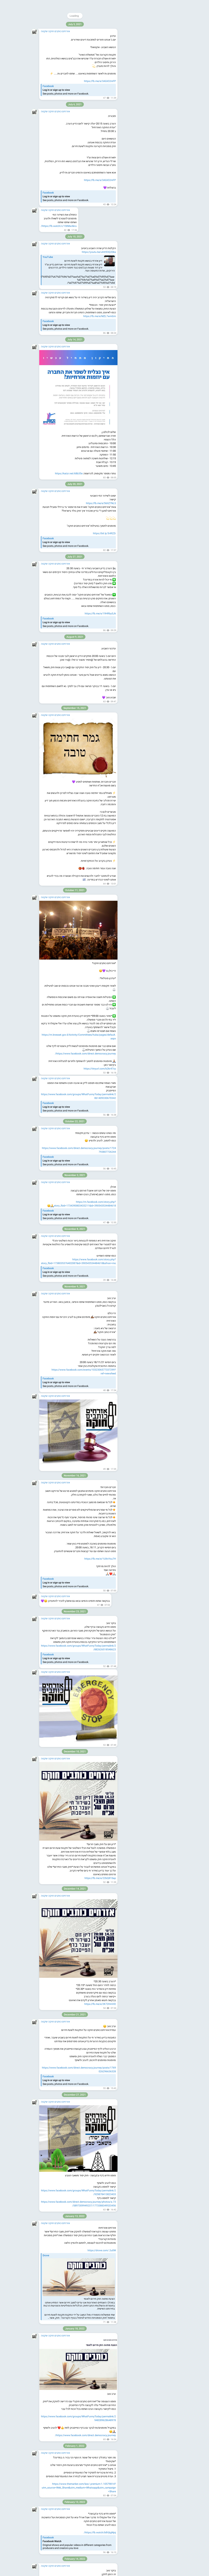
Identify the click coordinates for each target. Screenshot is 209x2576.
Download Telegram (150, 62)
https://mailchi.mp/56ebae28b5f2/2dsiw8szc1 (90, 939)
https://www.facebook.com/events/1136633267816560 (84, 1170)
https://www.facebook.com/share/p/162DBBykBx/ (87, 765)
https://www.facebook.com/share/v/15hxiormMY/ (87, 1246)
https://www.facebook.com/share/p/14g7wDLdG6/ (87, 412)
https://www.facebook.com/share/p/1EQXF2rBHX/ (87, 1500)
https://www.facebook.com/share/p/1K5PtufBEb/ (87, 2144)
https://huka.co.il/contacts (101, 2447)
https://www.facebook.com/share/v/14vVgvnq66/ (87, 1600)
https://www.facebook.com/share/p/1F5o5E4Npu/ (87, 1492)
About (136, 70)
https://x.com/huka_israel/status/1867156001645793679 (83, 393)
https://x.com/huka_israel (101, 1515)
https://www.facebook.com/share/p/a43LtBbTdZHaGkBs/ (83, 218)
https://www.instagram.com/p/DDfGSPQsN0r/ (89, 401)
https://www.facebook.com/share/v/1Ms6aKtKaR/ (87, 661)
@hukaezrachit (148, 24)
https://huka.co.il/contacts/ (100, 2269)
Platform (163, 70)
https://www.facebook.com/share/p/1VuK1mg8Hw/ (86, 2258)
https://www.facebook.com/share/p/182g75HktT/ (87, 555)
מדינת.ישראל (132, 50)
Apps (152, 70)
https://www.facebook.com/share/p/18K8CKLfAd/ (87, 1064)
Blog (144, 70)
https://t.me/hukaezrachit (101, 1507)
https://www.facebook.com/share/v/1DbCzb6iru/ (88, 1996)
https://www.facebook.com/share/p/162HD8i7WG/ (87, 2432)
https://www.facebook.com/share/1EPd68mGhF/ (88, 2557)
